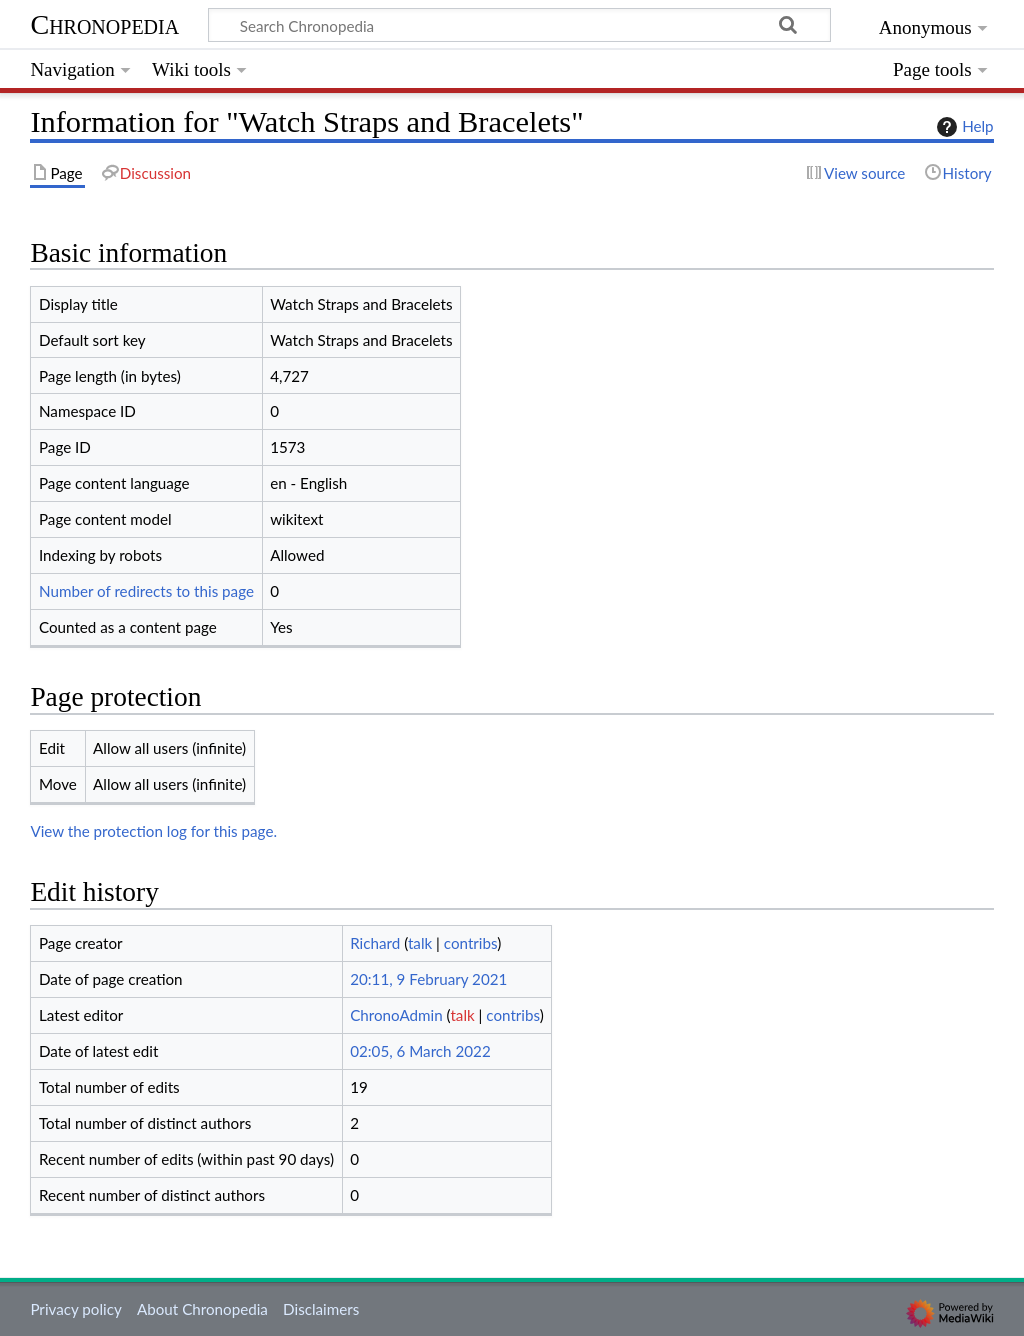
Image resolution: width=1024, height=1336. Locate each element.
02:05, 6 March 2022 (420, 1051)
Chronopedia (104, 24)
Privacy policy (75, 1309)
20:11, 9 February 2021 (428, 979)
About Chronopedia (202, 1309)
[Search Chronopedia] (519, 25)
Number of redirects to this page (146, 591)
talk (420, 943)
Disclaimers (321, 1309)
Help (962, 127)
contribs (470, 943)
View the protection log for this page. (153, 831)
